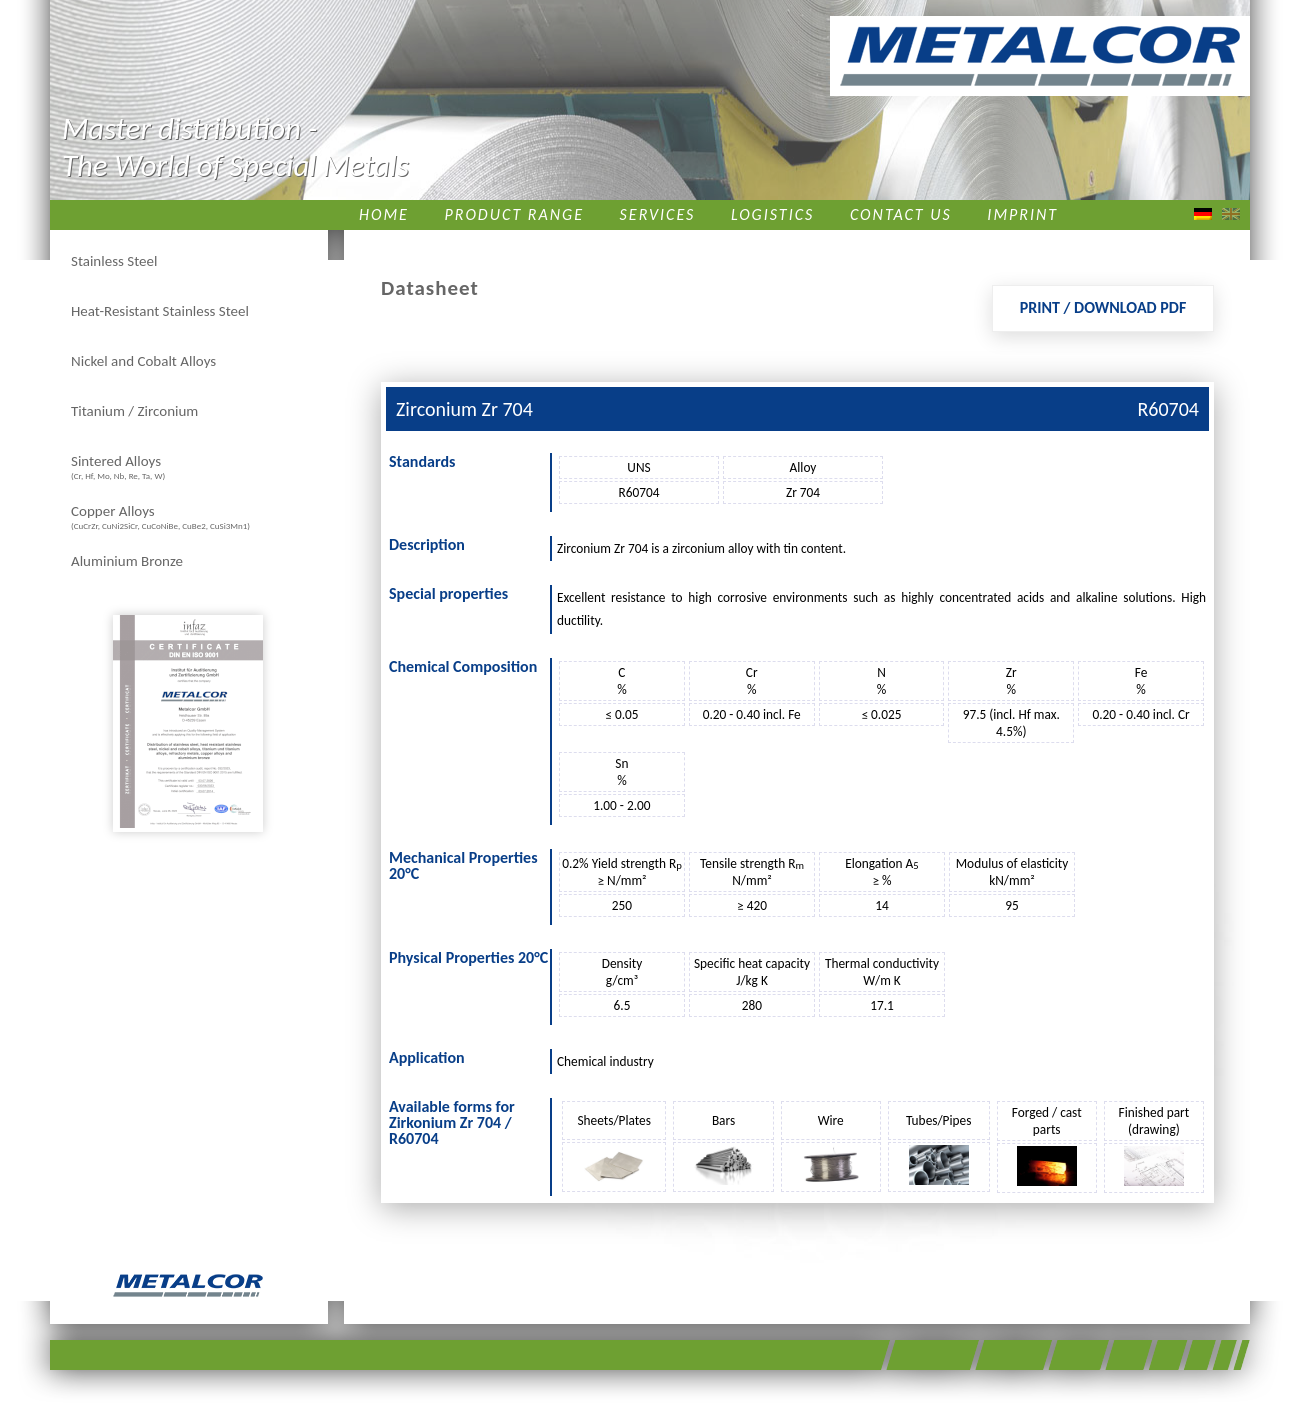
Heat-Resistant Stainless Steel (160, 311)
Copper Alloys (160, 516)
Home (384, 214)
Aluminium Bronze (127, 561)
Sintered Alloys (118, 466)
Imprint (1022, 214)
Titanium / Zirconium (134, 411)
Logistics (772, 214)
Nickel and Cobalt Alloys (143, 361)
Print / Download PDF (1103, 307)
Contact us (901, 214)
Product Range (514, 214)
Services (658, 214)
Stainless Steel (114, 261)
